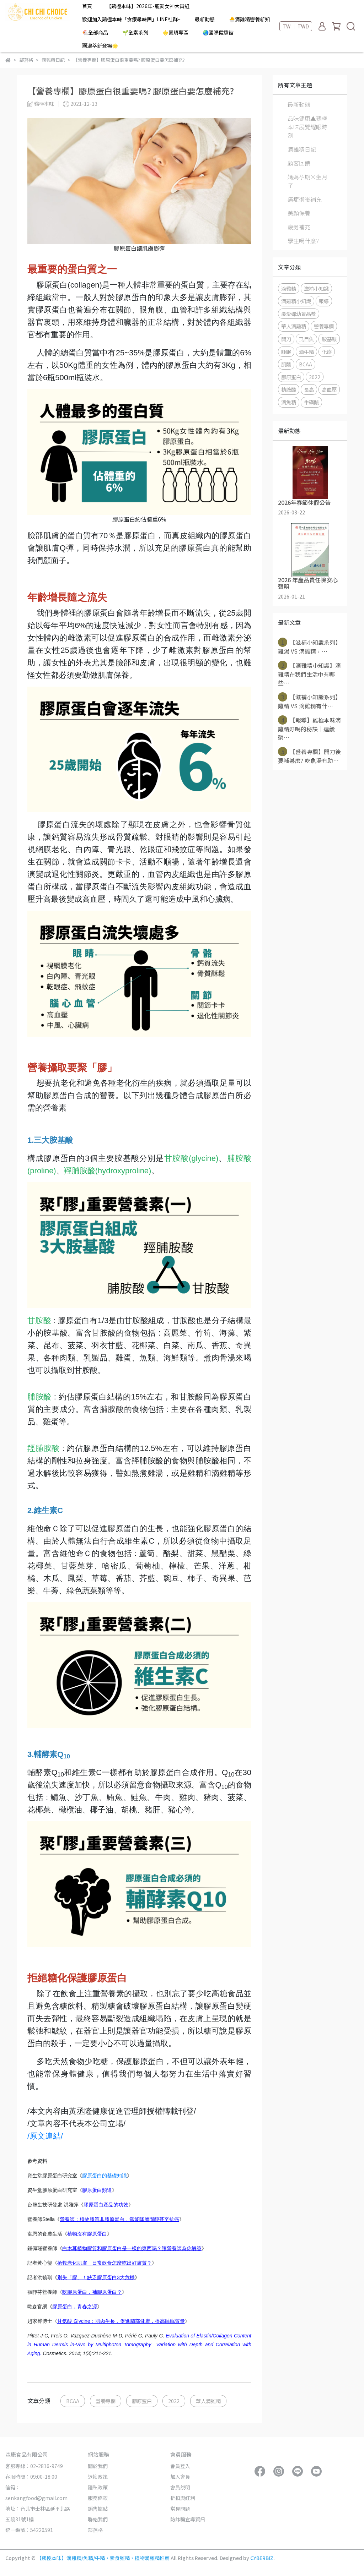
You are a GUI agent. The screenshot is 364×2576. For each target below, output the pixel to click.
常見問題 (180, 2508)
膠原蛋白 (142, 2401)
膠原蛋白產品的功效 (106, 2204)
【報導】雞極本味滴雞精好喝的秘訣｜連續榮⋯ (309, 728)
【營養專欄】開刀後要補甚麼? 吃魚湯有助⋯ (309, 756)
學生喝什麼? (303, 240)
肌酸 (286, 364)
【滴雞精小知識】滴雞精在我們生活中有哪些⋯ (309, 674)
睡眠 (286, 351)
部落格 (95, 2529)
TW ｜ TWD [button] (296, 26)
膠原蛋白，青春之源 (74, 2306)
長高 (309, 389)
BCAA (72, 2401)
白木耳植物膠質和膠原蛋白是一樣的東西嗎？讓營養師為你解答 (132, 2248)
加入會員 (180, 2476)
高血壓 (329, 389)
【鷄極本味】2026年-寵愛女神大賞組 (147, 6)
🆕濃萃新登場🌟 (100, 45)
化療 (327, 351)
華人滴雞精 (208, 2401)
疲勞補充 (299, 227)
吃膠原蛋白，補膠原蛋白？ (92, 2292)
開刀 (286, 339)
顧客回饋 (299, 163)
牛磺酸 (311, 402)
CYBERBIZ (261, 2557)
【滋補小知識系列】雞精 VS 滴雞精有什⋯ (309, 701)
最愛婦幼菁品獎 (298, 313)
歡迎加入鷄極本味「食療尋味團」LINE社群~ (131, 19)
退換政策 (98, 2476)
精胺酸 (288, 389)
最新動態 (205, 19)
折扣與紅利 (182, 2497)
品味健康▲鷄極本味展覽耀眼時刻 (307, 127)
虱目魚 (306, 339)
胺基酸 (329, 339)
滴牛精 (306, 351)
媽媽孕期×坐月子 (307, 181)
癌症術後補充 (305, 199)
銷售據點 (98, 2508)
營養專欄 (106, 2401)
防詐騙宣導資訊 (187, 2519)
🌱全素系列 (135, 32)
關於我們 (98, 2465)
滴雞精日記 (302, 149)
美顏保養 (299, 213)
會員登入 (180, 2465)
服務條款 (98, 2497)
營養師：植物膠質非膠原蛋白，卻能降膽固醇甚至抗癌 (119, 2219)
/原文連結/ (45, 2136)
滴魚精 (288, 402)
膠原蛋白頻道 (97, 2190)
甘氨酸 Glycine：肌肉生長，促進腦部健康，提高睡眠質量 (121, 2321)
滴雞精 (288, 288)
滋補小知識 (316, 288)
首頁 (87, 6)
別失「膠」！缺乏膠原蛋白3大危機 (96, 2277)
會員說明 (180, 2487)
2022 (174, 2401)
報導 (324, 301)
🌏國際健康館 (218, 32)
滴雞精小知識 (296, 301)
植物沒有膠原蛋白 (87, 2234)
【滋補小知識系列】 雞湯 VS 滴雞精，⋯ (309, 646)
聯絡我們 (98, 2519)
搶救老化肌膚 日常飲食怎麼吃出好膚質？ (104, 2263)
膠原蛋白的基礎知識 (104, 2175)
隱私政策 (98, 2487)
